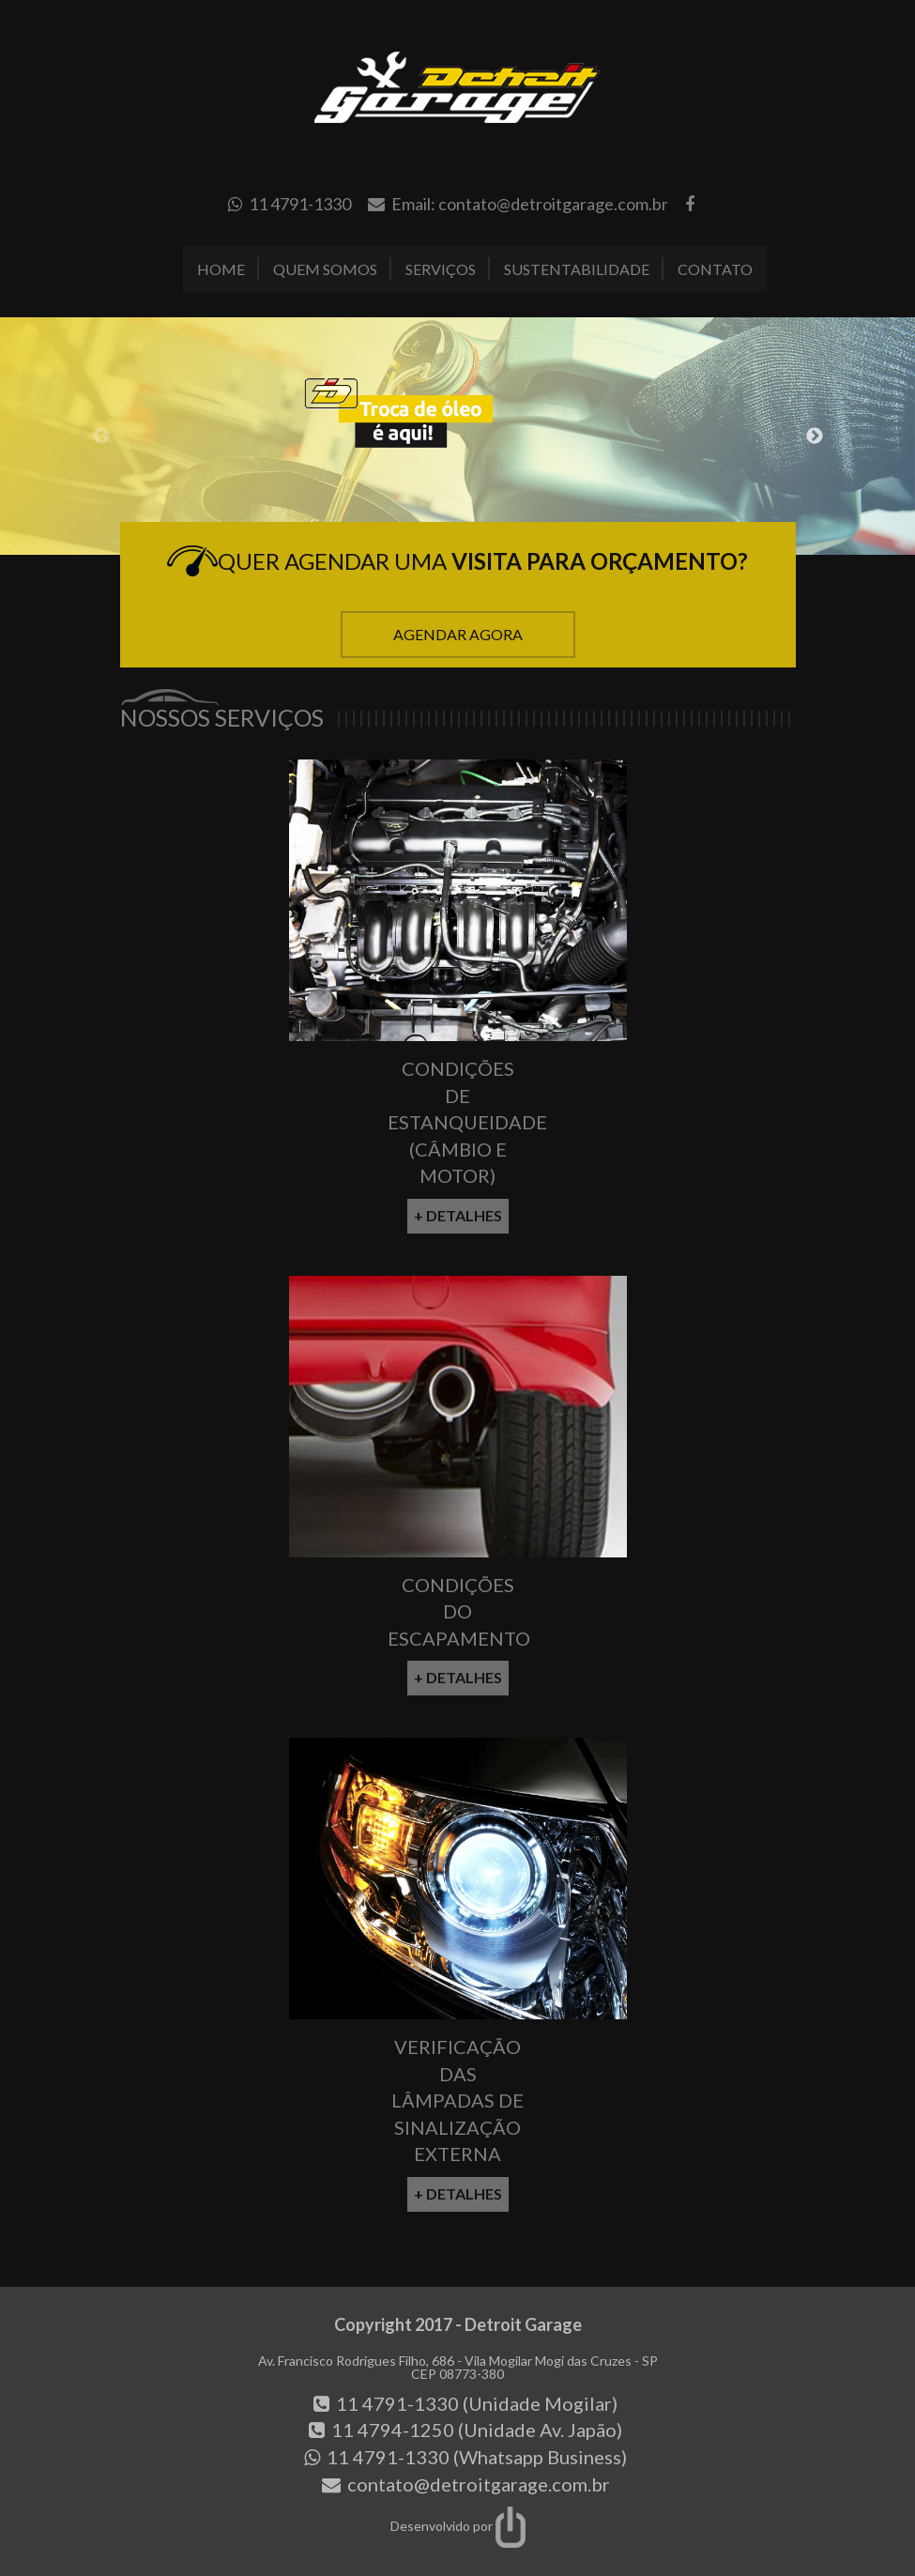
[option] (457, 436)
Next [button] (814, 436)
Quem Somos (325, 269)
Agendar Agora (458, 634)
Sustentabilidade (576, 269)
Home (221, 269)
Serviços (440, 269)
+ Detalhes (458, 1215)
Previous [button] (101, 436)
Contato (715, 269)
